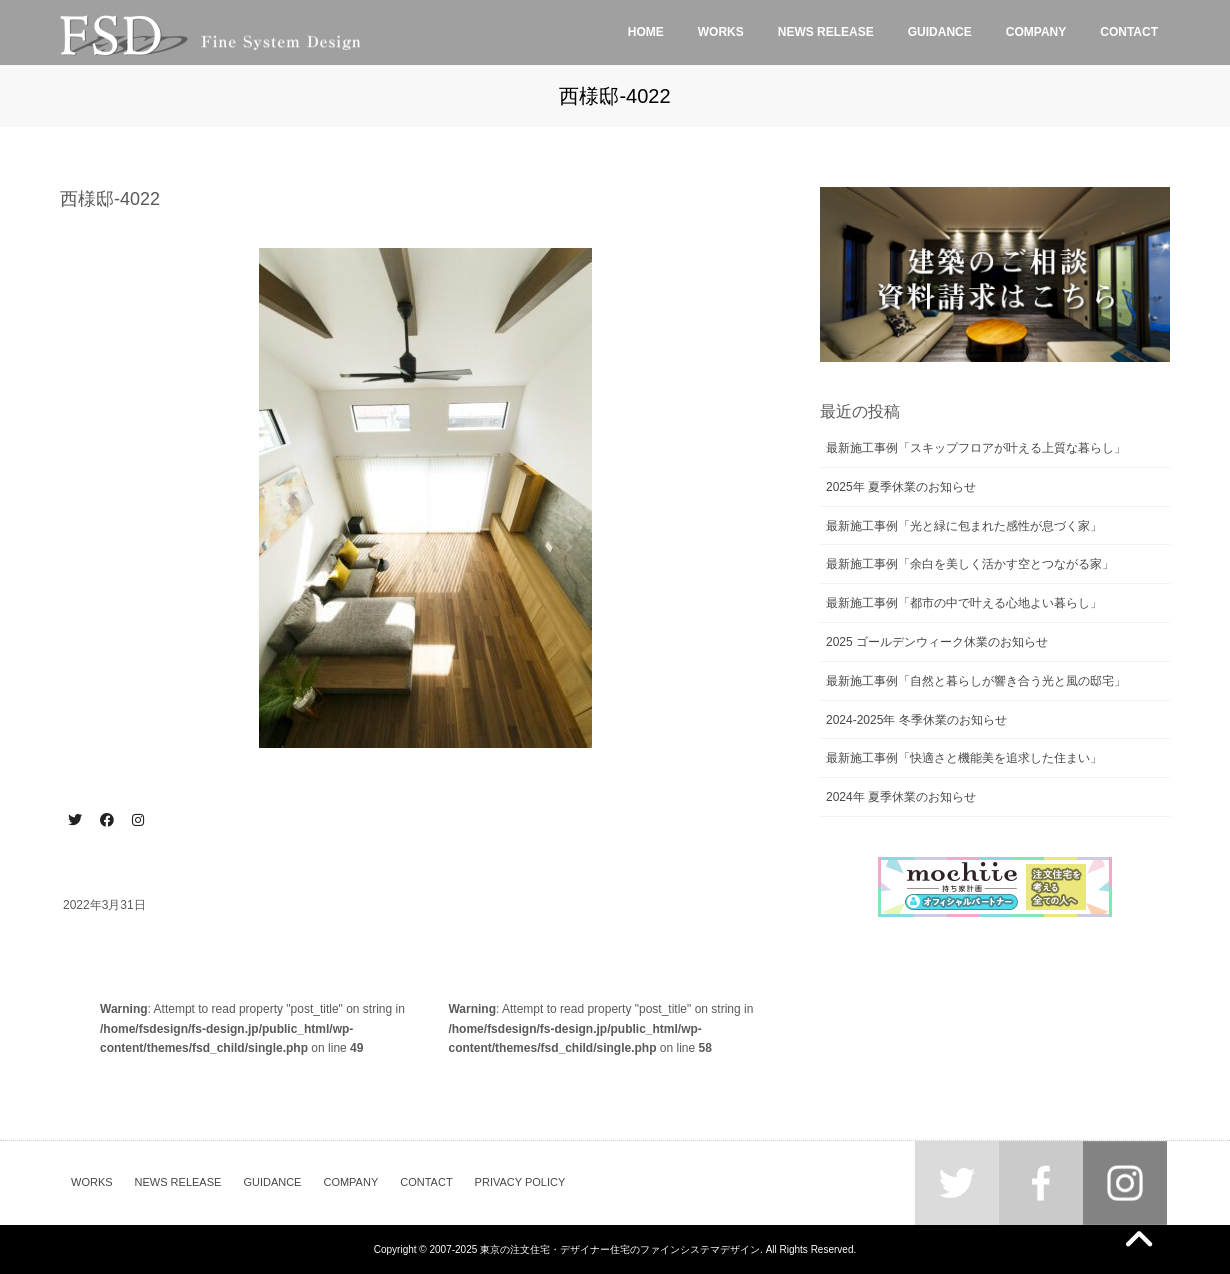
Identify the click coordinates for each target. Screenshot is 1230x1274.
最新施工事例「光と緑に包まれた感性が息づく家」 (964, 526)
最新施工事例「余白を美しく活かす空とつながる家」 (970, 564)
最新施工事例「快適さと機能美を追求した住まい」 (964, 758)
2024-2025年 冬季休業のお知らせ (916, 720)
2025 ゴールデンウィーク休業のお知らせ (937, 642)
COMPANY (350, 1182)
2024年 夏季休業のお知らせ (901, 797)
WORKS (92, 1182)
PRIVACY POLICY (520, 1182)
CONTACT (426, 1182)
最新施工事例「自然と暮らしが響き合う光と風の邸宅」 (976, 681)
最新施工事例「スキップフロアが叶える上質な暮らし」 (976, 448)
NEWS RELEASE (178, 1182)
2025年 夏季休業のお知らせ (901, 487)
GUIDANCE (272, 1182)
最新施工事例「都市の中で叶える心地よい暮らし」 (964, 603)
